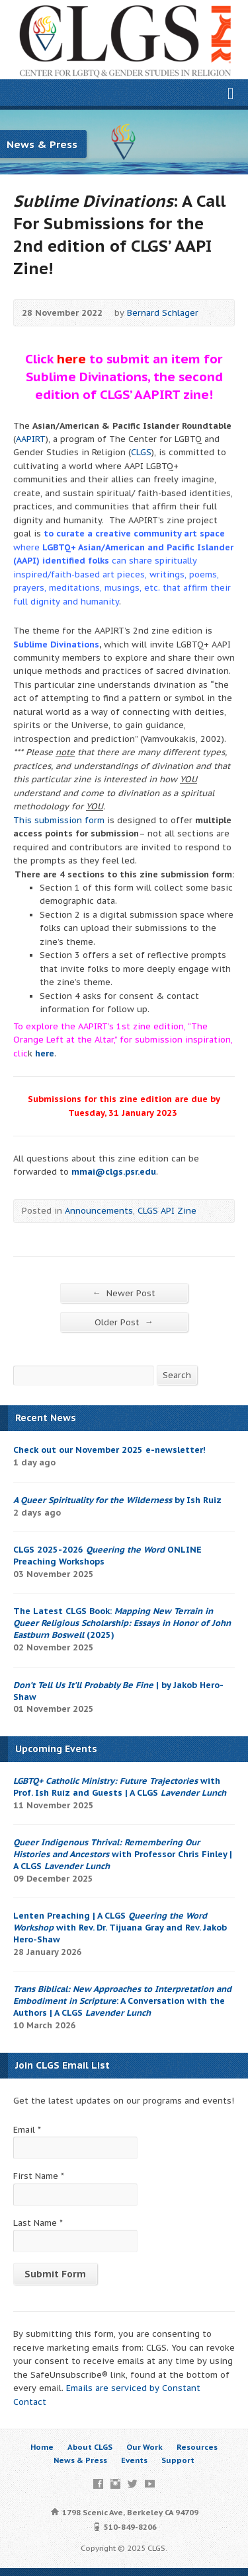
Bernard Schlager (162, 312)
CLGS (141, 452)
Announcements (99, 1210)
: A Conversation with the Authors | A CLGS (122, 2000)
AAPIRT (31, 439)
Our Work (144, 2447)
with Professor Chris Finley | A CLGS (122, 1854)
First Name (38, 2176)
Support (177, 2460)
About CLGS (89, 2447)
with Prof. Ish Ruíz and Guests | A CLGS (119, 1786)
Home (42, 2447)
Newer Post (124, 1293)
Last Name (38, 2222)
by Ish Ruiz (117, 1500)
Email (27, 2129)
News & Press (80, 2460)
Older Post (124, 1322)
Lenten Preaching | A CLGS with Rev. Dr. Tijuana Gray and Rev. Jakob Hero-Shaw (120, 1927)
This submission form (58, 820)
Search (177, 1375)
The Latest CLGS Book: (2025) (122, 1622)
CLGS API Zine (167, 1210)
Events (134, 2460)
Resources (197, 2447)
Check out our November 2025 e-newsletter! (109, 1449)
